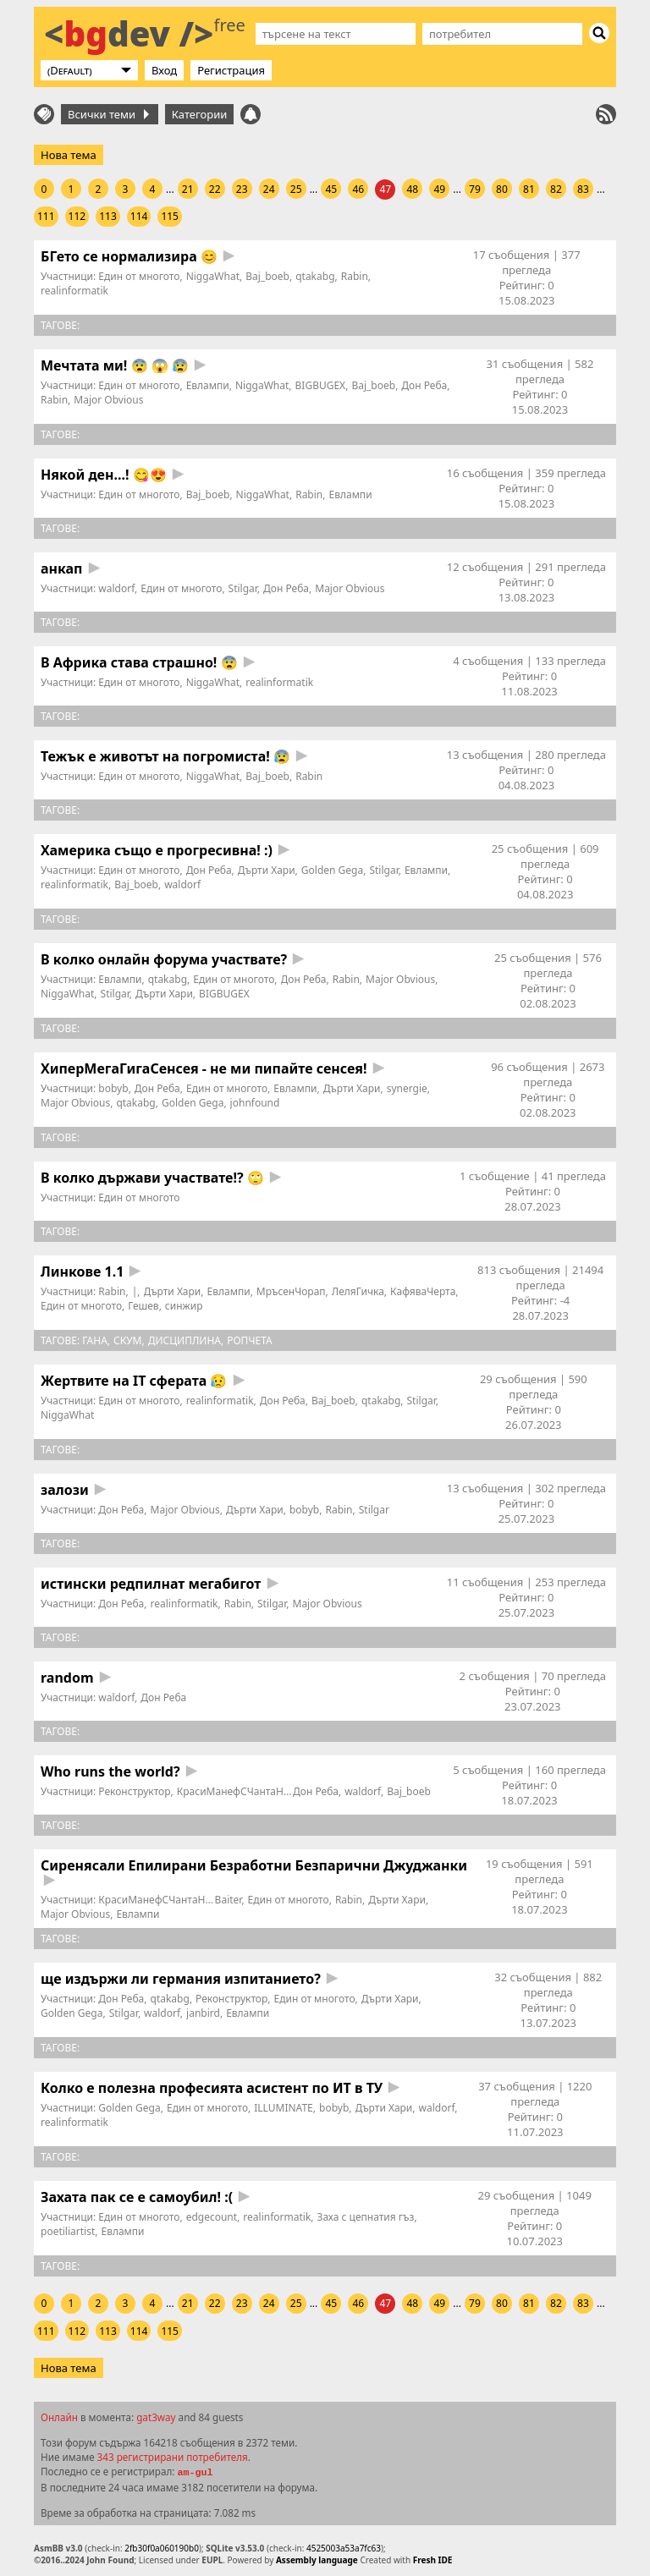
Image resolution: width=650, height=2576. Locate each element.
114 (139, 216)
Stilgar (243, 588)
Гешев (143, 1306)
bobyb (113, 1088)
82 (556, 189)
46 (358, 189)
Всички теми (108, 114)
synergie (407, 1088)
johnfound (255, 1103)
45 (331, 189)
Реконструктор (134, 1791)
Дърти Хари (266, 870)
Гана (94, 1340)
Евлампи (207, 385)
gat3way (155, 2417)
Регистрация (231, 70)
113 (108, 216)
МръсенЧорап (291, 1291)
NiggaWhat (213, 276)
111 (46, 216)
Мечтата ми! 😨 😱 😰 (115, 365)
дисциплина (184, 1340)
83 (583, 189)
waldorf (116, 588)
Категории (200, 114)
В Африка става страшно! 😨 (139, 662)
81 (529, 189)
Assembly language (317, 2560)
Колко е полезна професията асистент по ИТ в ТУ (212, 2088)
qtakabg (314, 276)
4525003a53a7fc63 (343, 2548)
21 (188, 189)
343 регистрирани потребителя (172, 2456)
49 (439, 189)
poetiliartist (68, 2231)
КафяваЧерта (422, 1291)
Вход (164, 70)
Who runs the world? (110, 1771)
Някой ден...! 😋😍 (104, 474)
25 (296, 189)
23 (242, 189)
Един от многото (138, 276)
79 (475, 189)
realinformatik (74, 290)
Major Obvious (108, 400)
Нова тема (68, 154)
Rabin (354, 276)
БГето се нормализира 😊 (129, 256)
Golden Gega (332, 870)
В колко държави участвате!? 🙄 (152, 1177)
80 (502, 189)
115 (170, 216)
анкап (62, 568)
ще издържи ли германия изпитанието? (181, 1978)
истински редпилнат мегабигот (151, 1583)
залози (65, 1489)
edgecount (211, 2217)
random (67, 1677)
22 (215, 189)
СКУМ (127, 1340)
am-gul (194, 2473)
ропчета (249, 1340)
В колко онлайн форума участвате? (164, 959)
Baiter (228, 1899)
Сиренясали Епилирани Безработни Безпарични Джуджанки (254, 1865)
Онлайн (59, 2417)
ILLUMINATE (283, 2108)
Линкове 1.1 (82, 1271)
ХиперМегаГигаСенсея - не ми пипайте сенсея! (203, 1068)
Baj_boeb (267, 276)
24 (269, 189)
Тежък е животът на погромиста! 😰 (165, 756)
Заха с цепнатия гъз (366, 2217)
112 (77, 216)
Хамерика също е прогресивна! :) (157, 850)
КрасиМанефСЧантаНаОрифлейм (260, 1791)
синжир (184, 1306)
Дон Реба (424, 385)
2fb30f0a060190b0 (161, 2548)
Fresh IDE (433, 2560)
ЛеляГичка (358, 1291)
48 (412, 189)
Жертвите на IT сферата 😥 (134, 1380)
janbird (203, 2013)
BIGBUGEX (320, 385)
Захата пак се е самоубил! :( (137, 2197)
